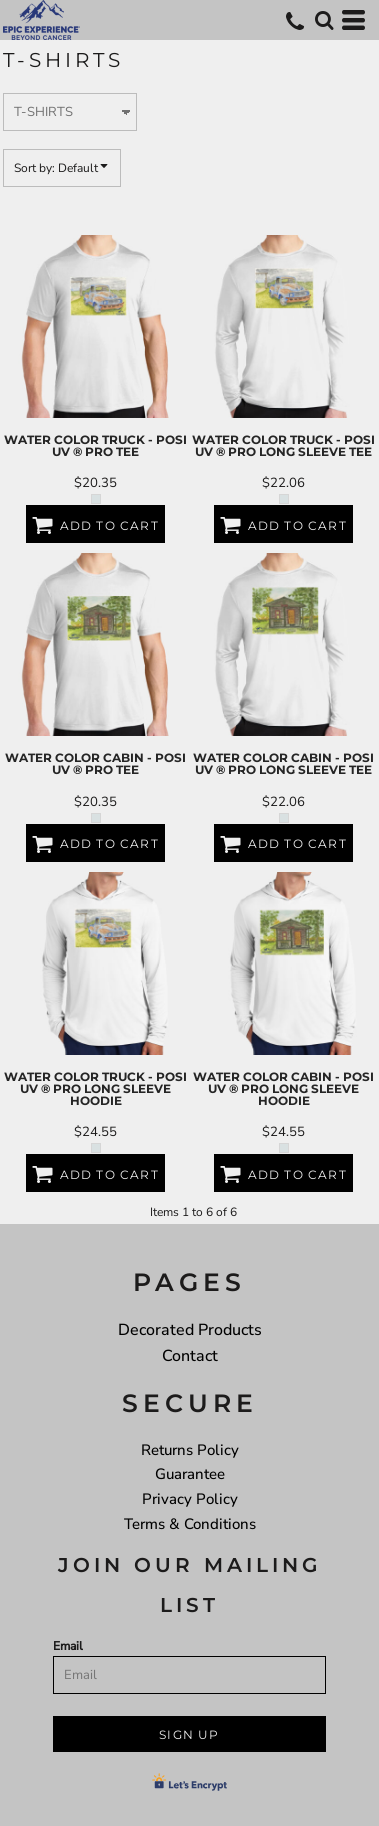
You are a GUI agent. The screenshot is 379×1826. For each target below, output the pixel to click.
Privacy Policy (190, 1499)
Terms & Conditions (190, 1524)
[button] (324, 20)
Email (68, 1646)
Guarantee (190, 1474)
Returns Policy (190, 1450)
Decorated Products (190, 1330)
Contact (190, 1356)
